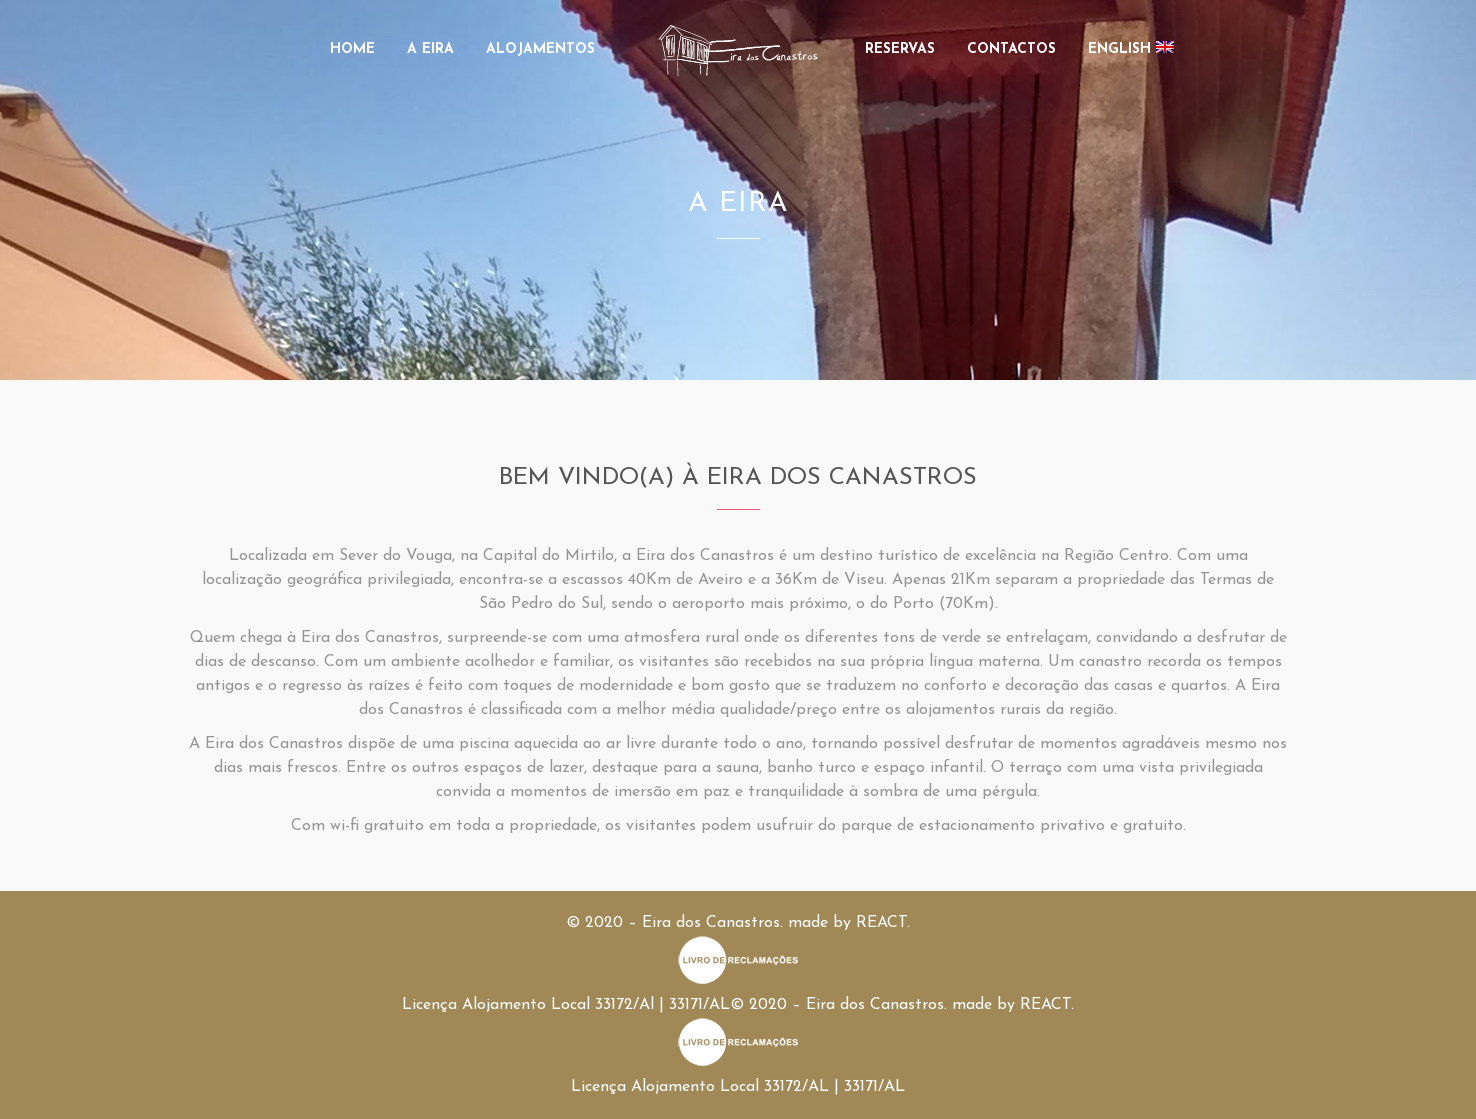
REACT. (883, 923)
